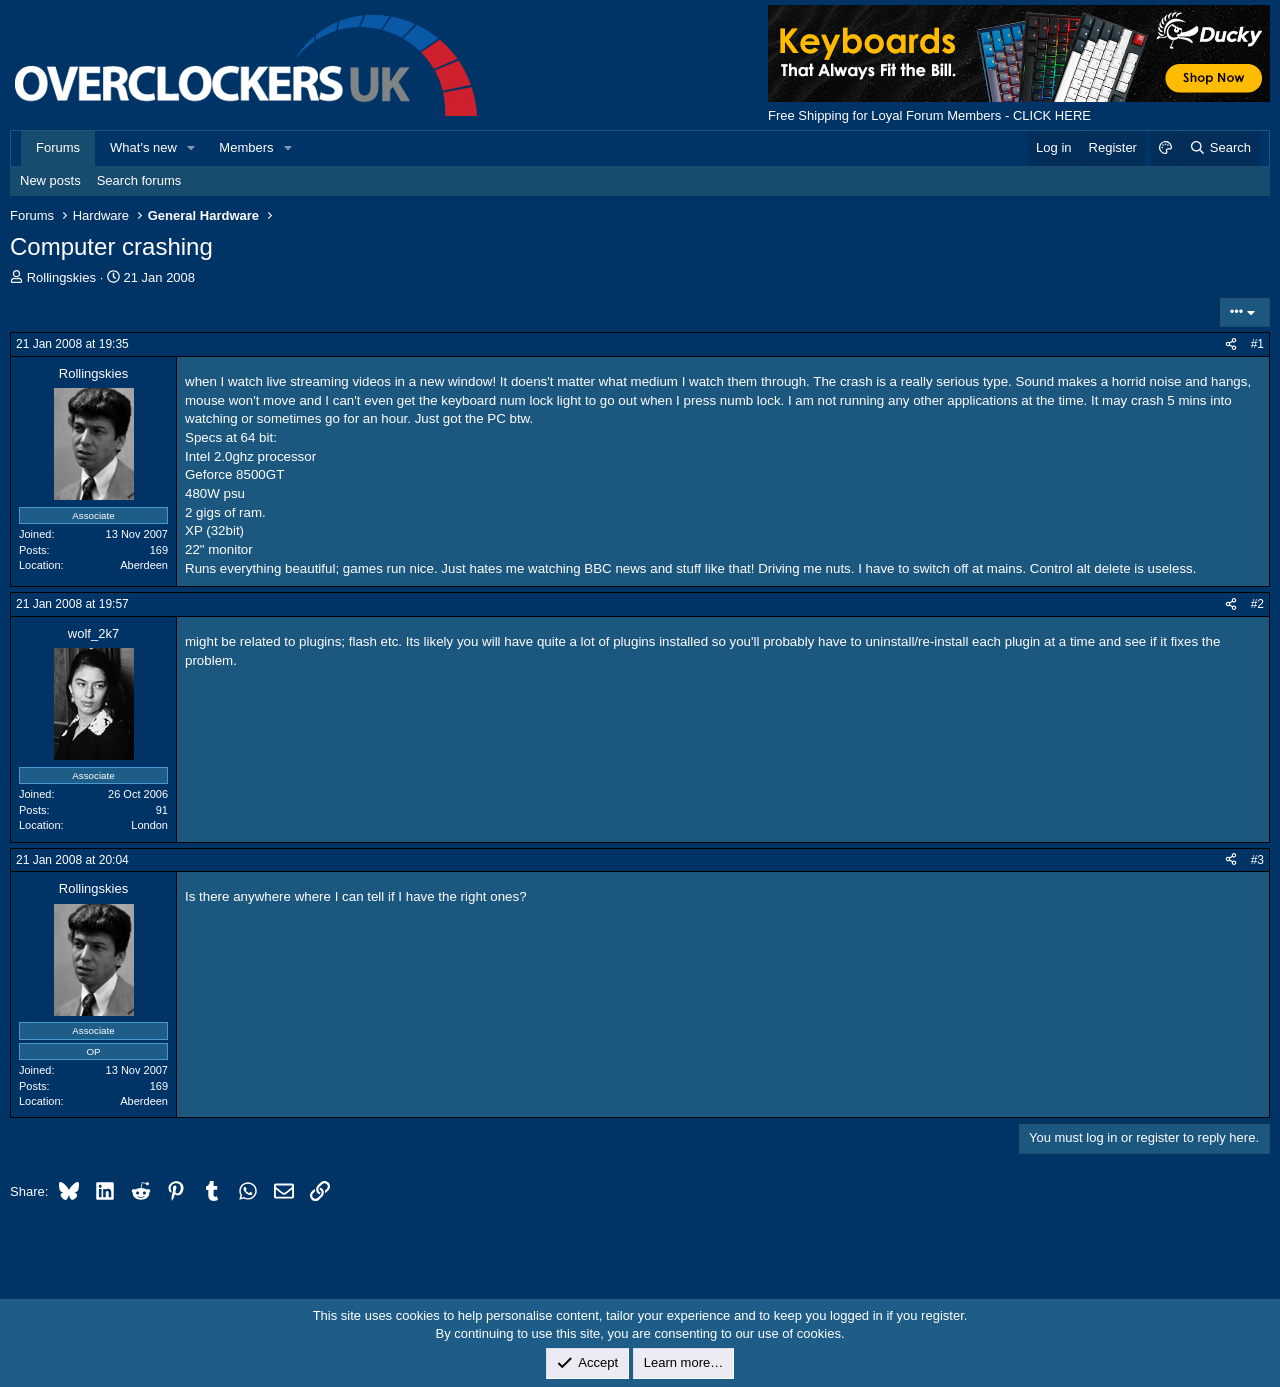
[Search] (1219, 148)
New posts (50, 180)
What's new (143, 147)
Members (246, 147)
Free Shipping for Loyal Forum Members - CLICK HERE (929, 115)
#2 (1257, 604)
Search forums (139, 180)
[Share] (1231, 344)
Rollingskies (61, 277)
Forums (58, 147)
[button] (192, 148)
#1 (1257, 344)
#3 (1257, 860)
